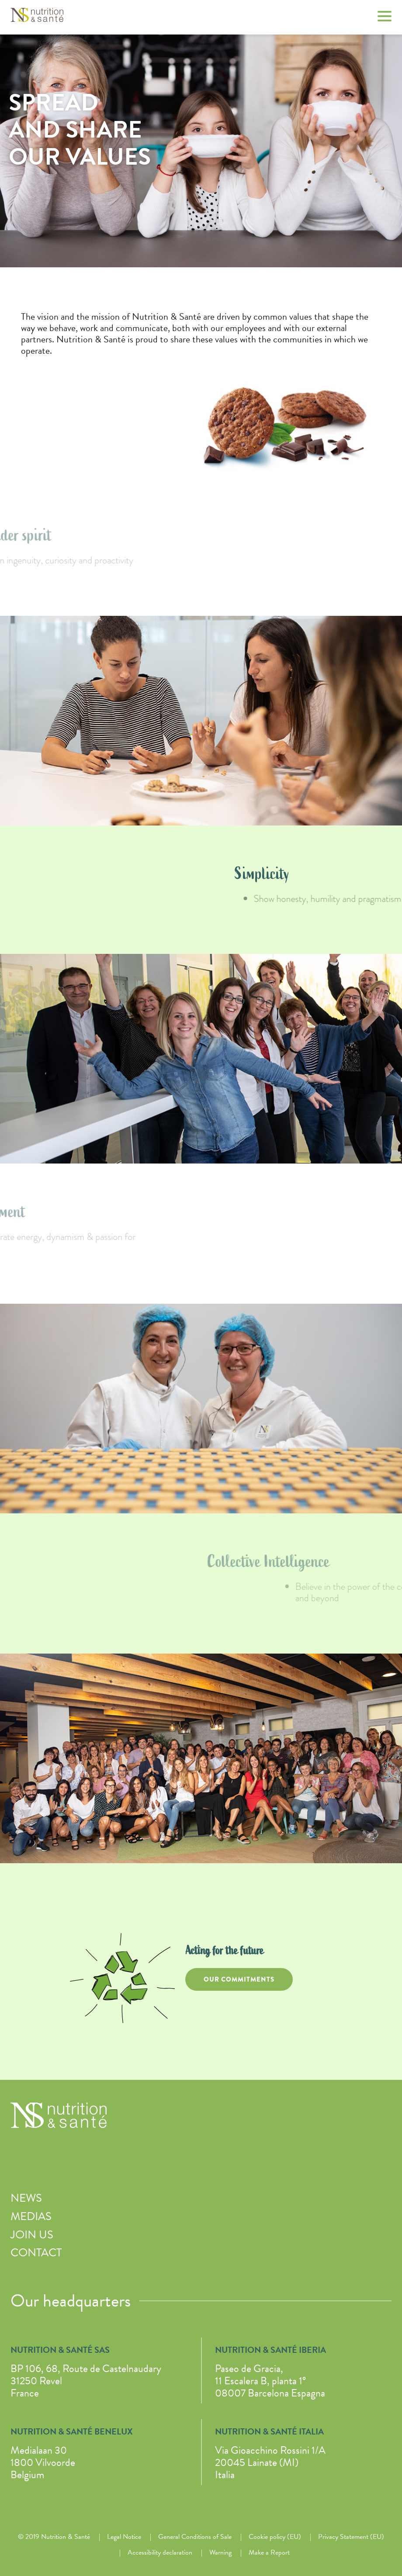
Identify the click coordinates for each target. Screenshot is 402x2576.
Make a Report (269, 2552)
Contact (36, 2252)
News (26, 2198)
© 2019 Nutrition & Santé (54, 2536)
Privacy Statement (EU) (351, 2536)
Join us (31, 2234)
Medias (31, 2216)
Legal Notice (124, 2536)
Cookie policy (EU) (275, 2536)
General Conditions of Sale (195, 2536)
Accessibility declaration (160, 2552)
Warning (220, 2552)
